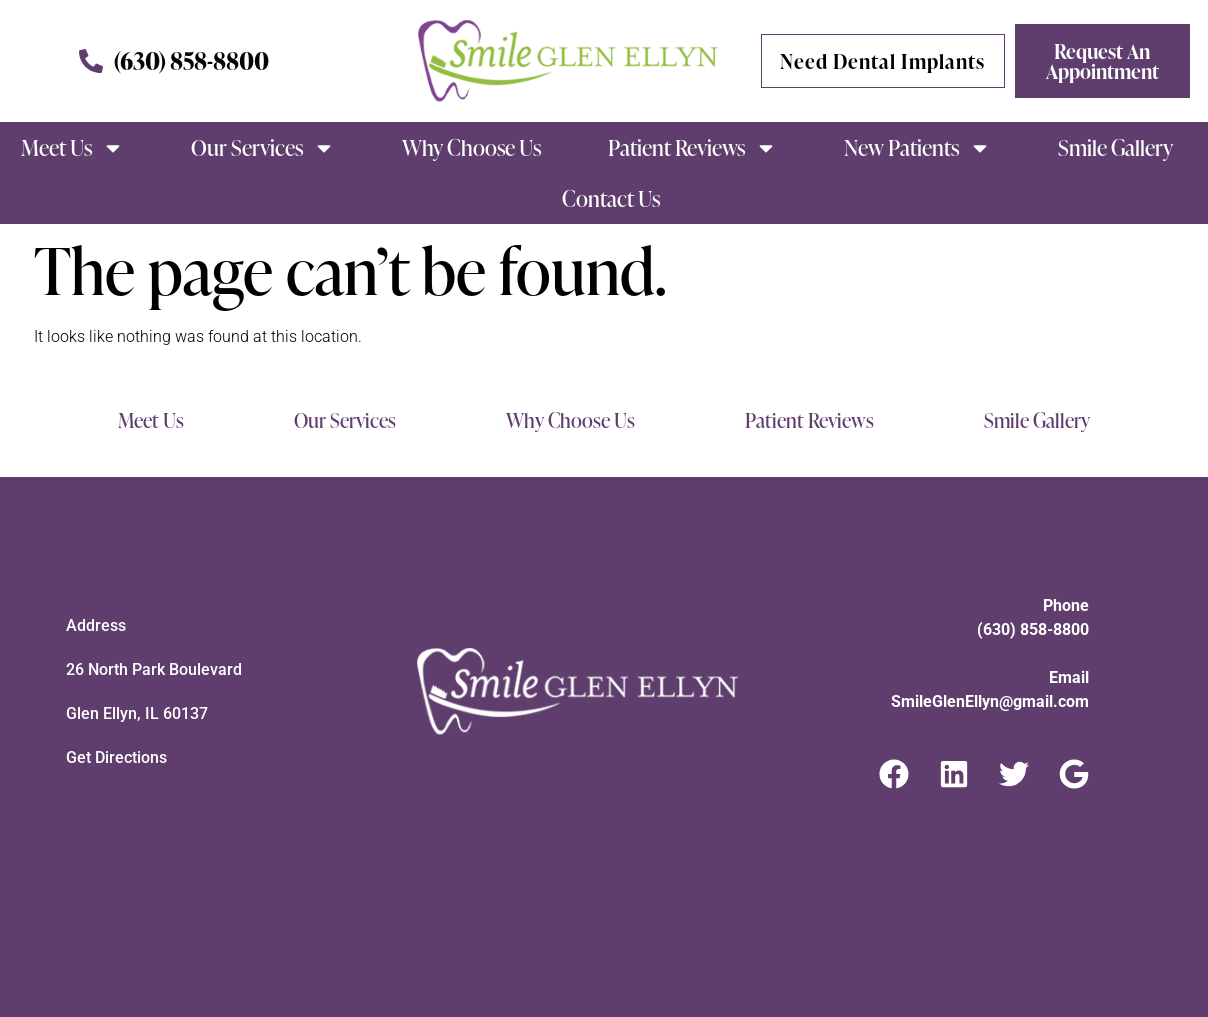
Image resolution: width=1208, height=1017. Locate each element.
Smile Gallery (1115, 147)
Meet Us (72, 148)
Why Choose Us (471, 147)
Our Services (263, 148)
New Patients (917, 148)
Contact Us (611, 198)
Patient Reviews (692, 148)
